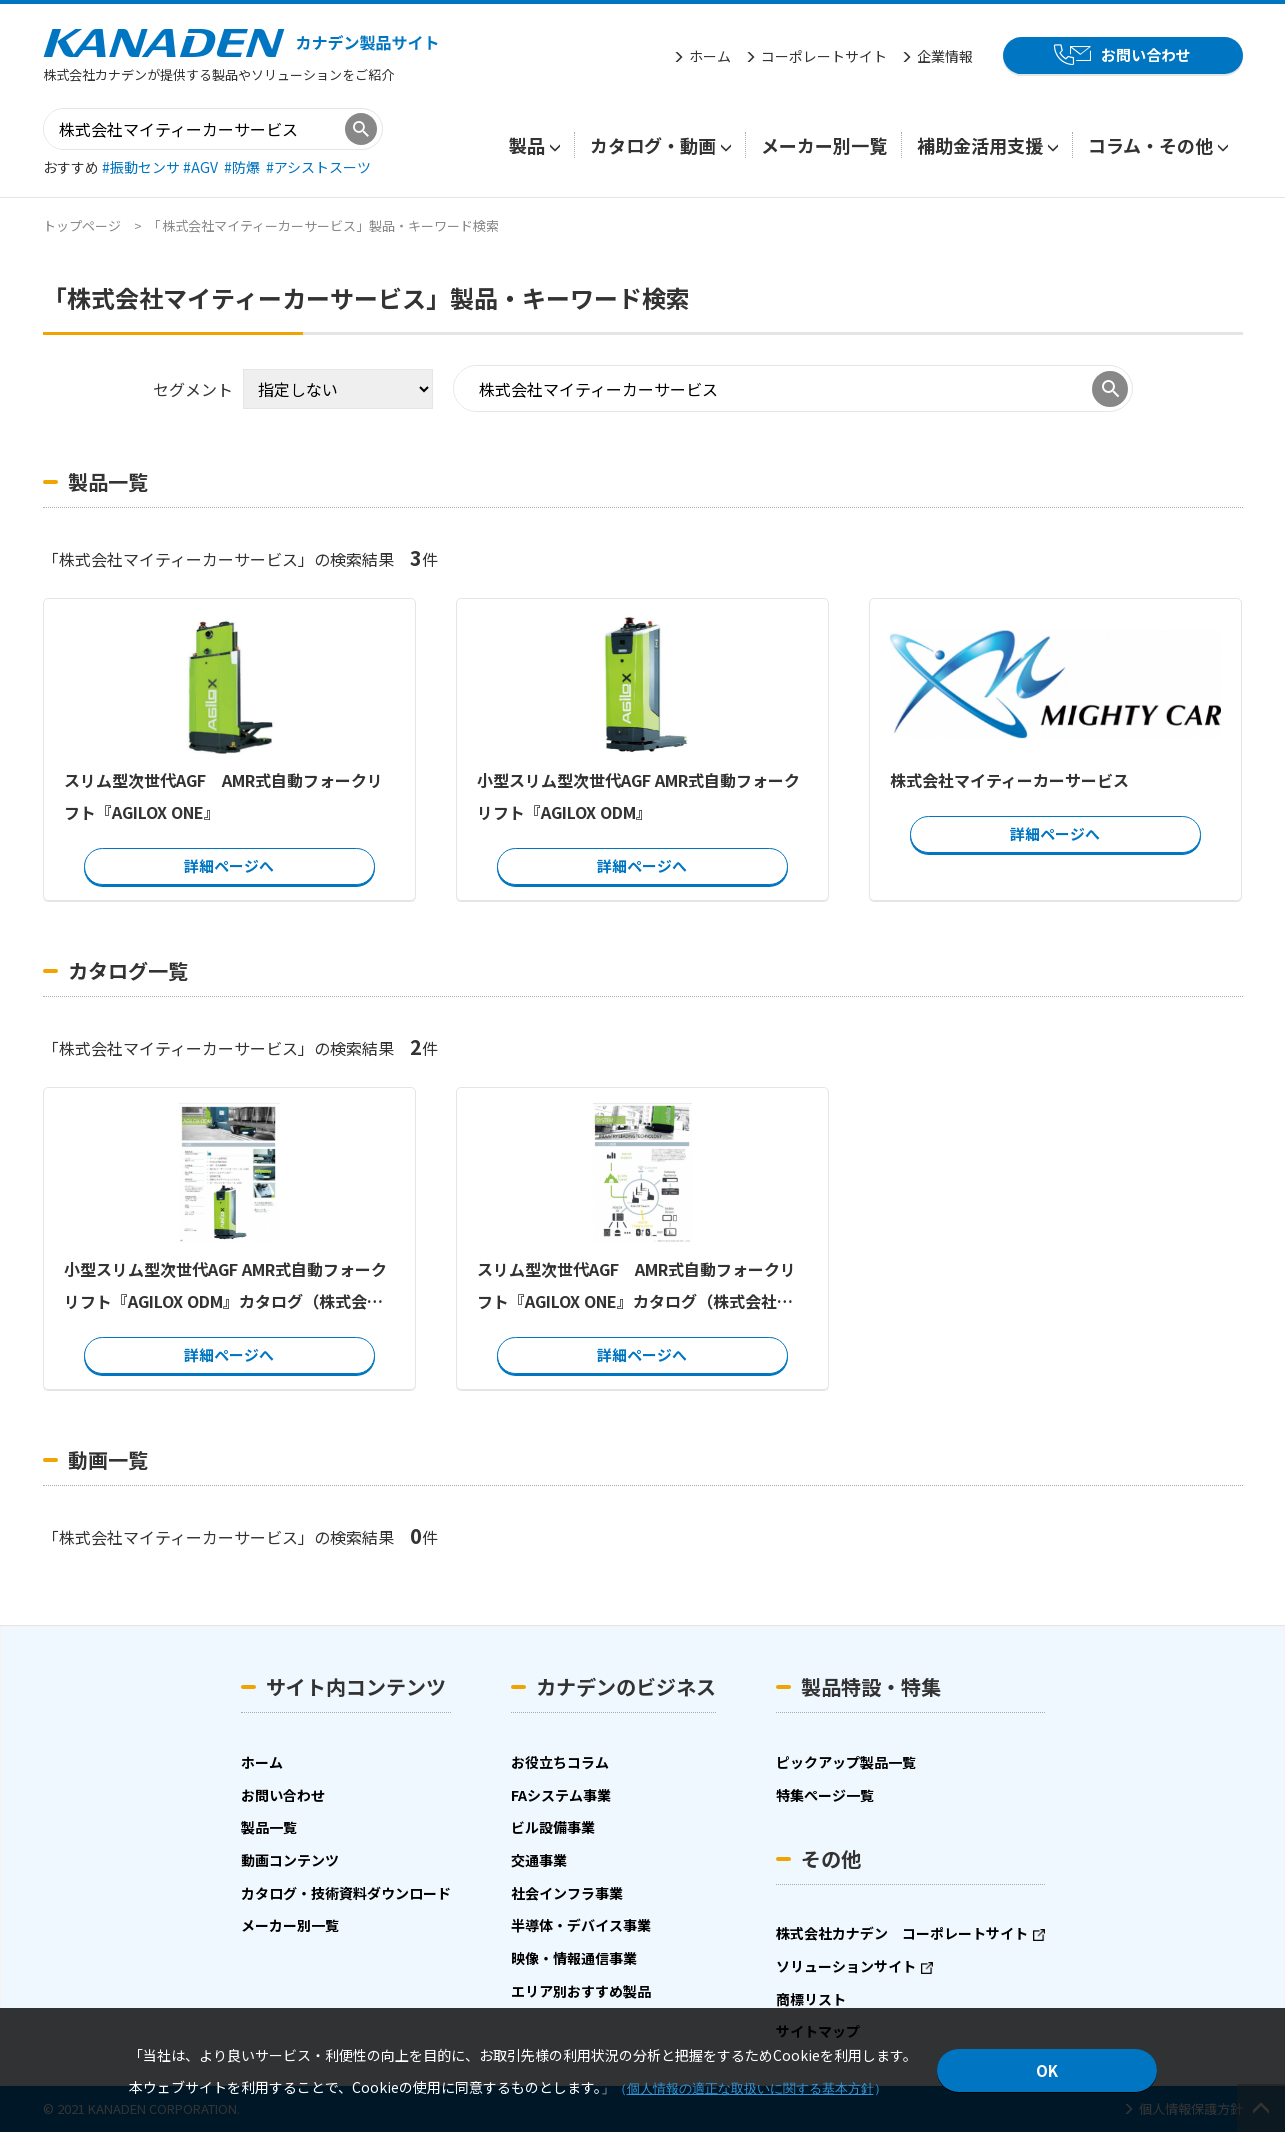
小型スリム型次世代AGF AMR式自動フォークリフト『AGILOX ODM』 (637, 796)
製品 (527, 145)
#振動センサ (142, 167)
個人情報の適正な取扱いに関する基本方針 (750, 2088)
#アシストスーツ (318, 167)
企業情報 (945, 56)
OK (1047, 2070)
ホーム (710, 56)
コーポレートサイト (824, 56)
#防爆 (243, 167)
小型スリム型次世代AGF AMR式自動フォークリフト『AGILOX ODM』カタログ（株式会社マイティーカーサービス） (225, 1286)
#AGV (202, 167)
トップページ (82, 225)
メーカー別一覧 (824, 145)
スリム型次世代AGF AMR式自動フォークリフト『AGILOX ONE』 (223, 796)
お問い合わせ (1146, 54)
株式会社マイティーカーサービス (1008, 780)
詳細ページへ (229, 865)
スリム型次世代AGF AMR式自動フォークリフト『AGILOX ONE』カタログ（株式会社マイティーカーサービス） (635, 1286)
